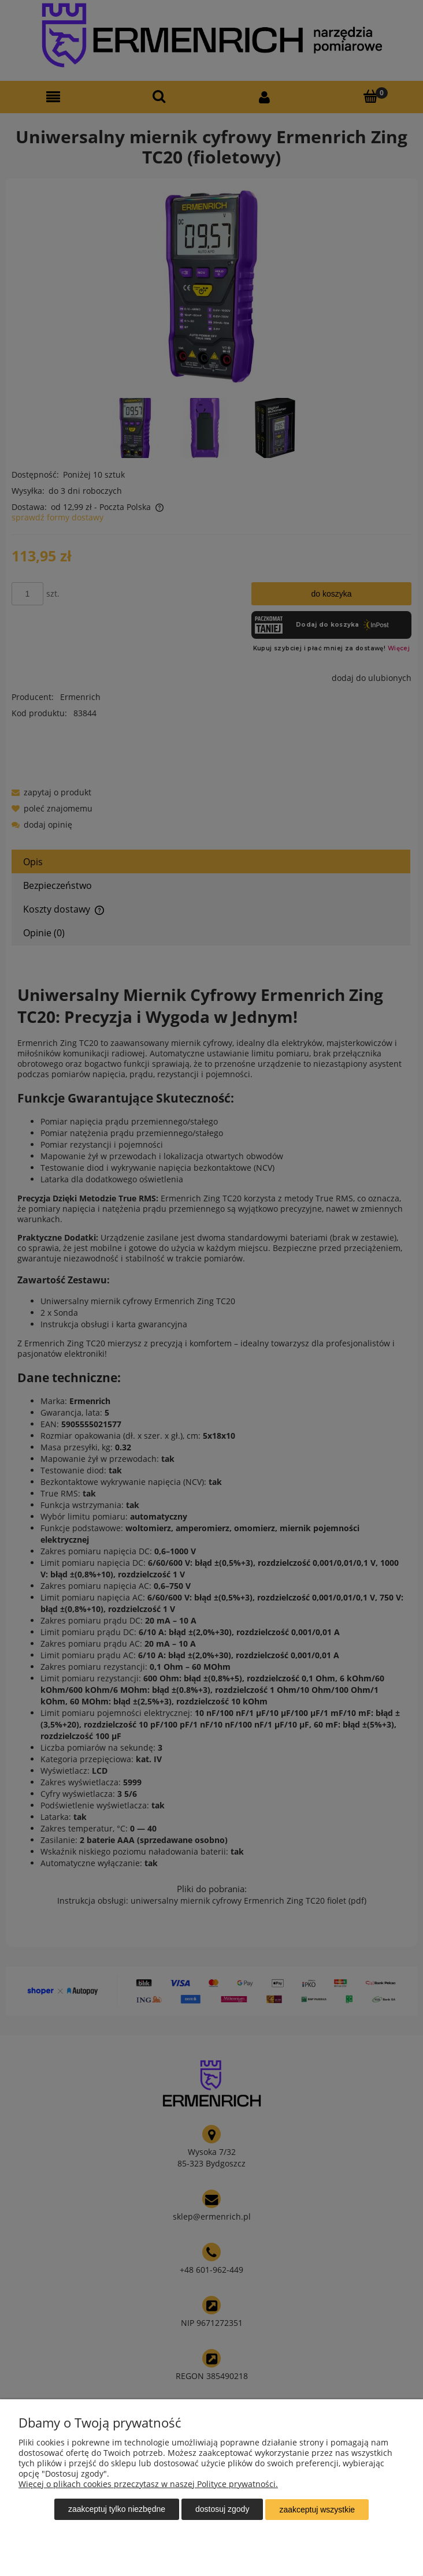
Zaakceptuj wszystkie (317, 2509)
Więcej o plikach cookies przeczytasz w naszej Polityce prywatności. (148, 2484)
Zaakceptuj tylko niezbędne (116, 2509)
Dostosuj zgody (222, 2509)
